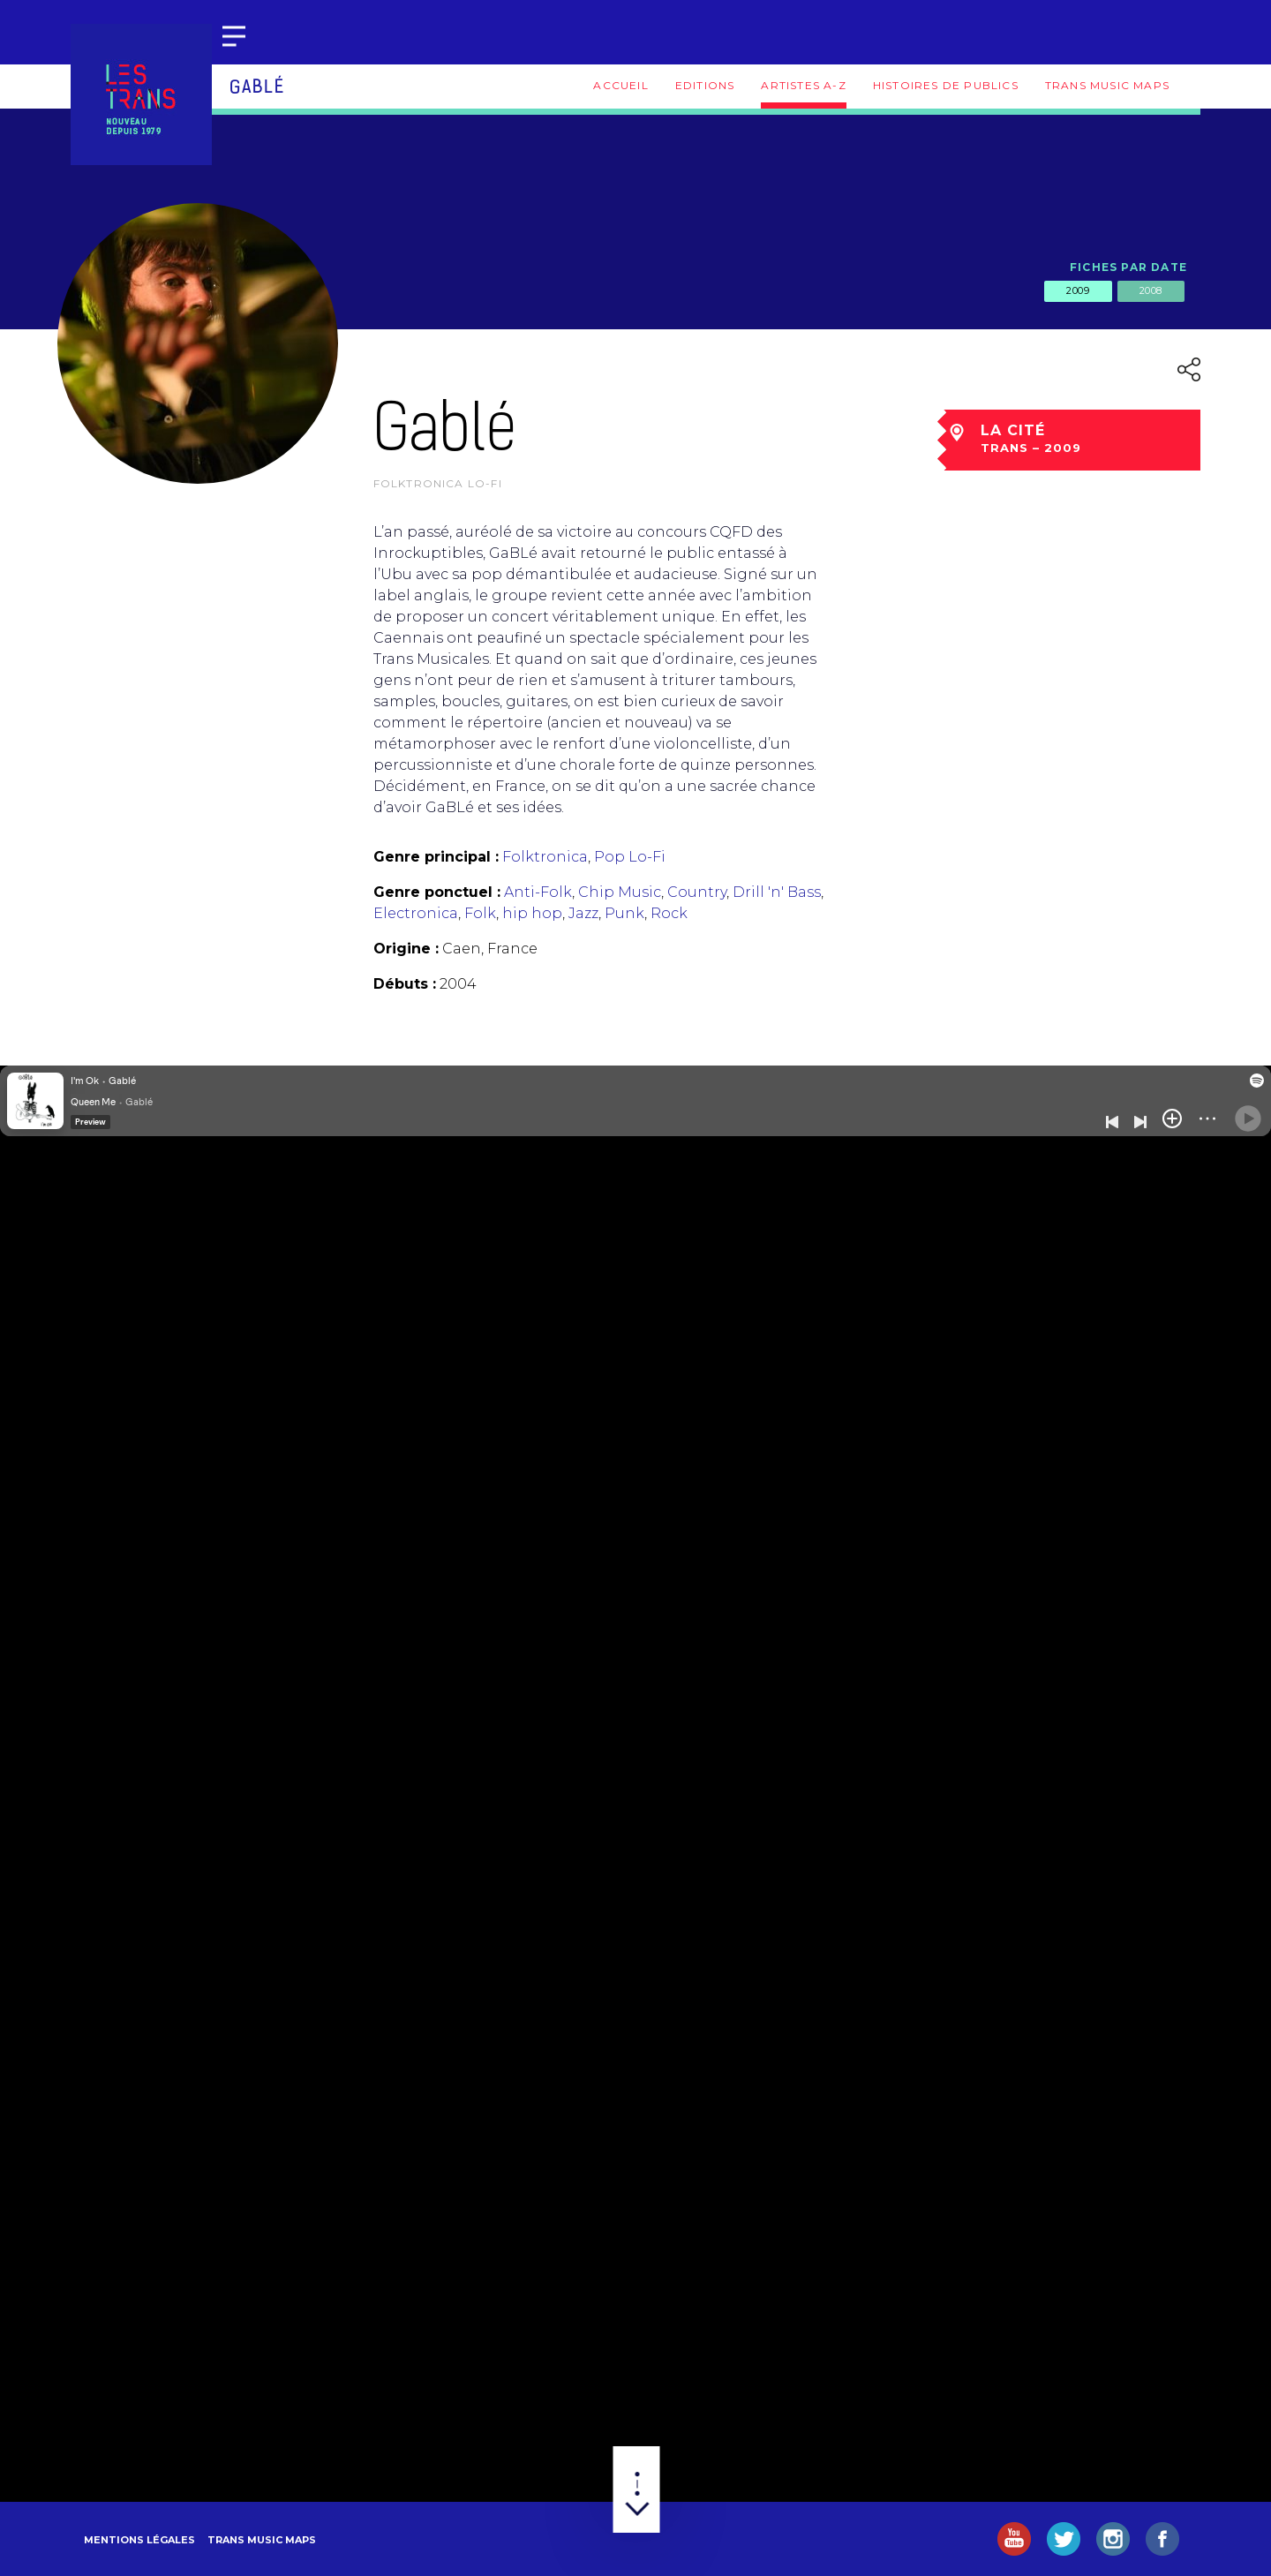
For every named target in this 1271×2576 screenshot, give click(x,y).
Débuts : (404, 983)
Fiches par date (1128, 267)
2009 (1077, 290)
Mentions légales (139, 2540)
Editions (705, 85)
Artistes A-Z (803, 85)
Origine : (406, 948)
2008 (1150, 290)
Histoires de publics (946, 85)
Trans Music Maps (1107, 85)
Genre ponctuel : (436, 892)
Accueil (620, 85)
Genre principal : (436, 856)
